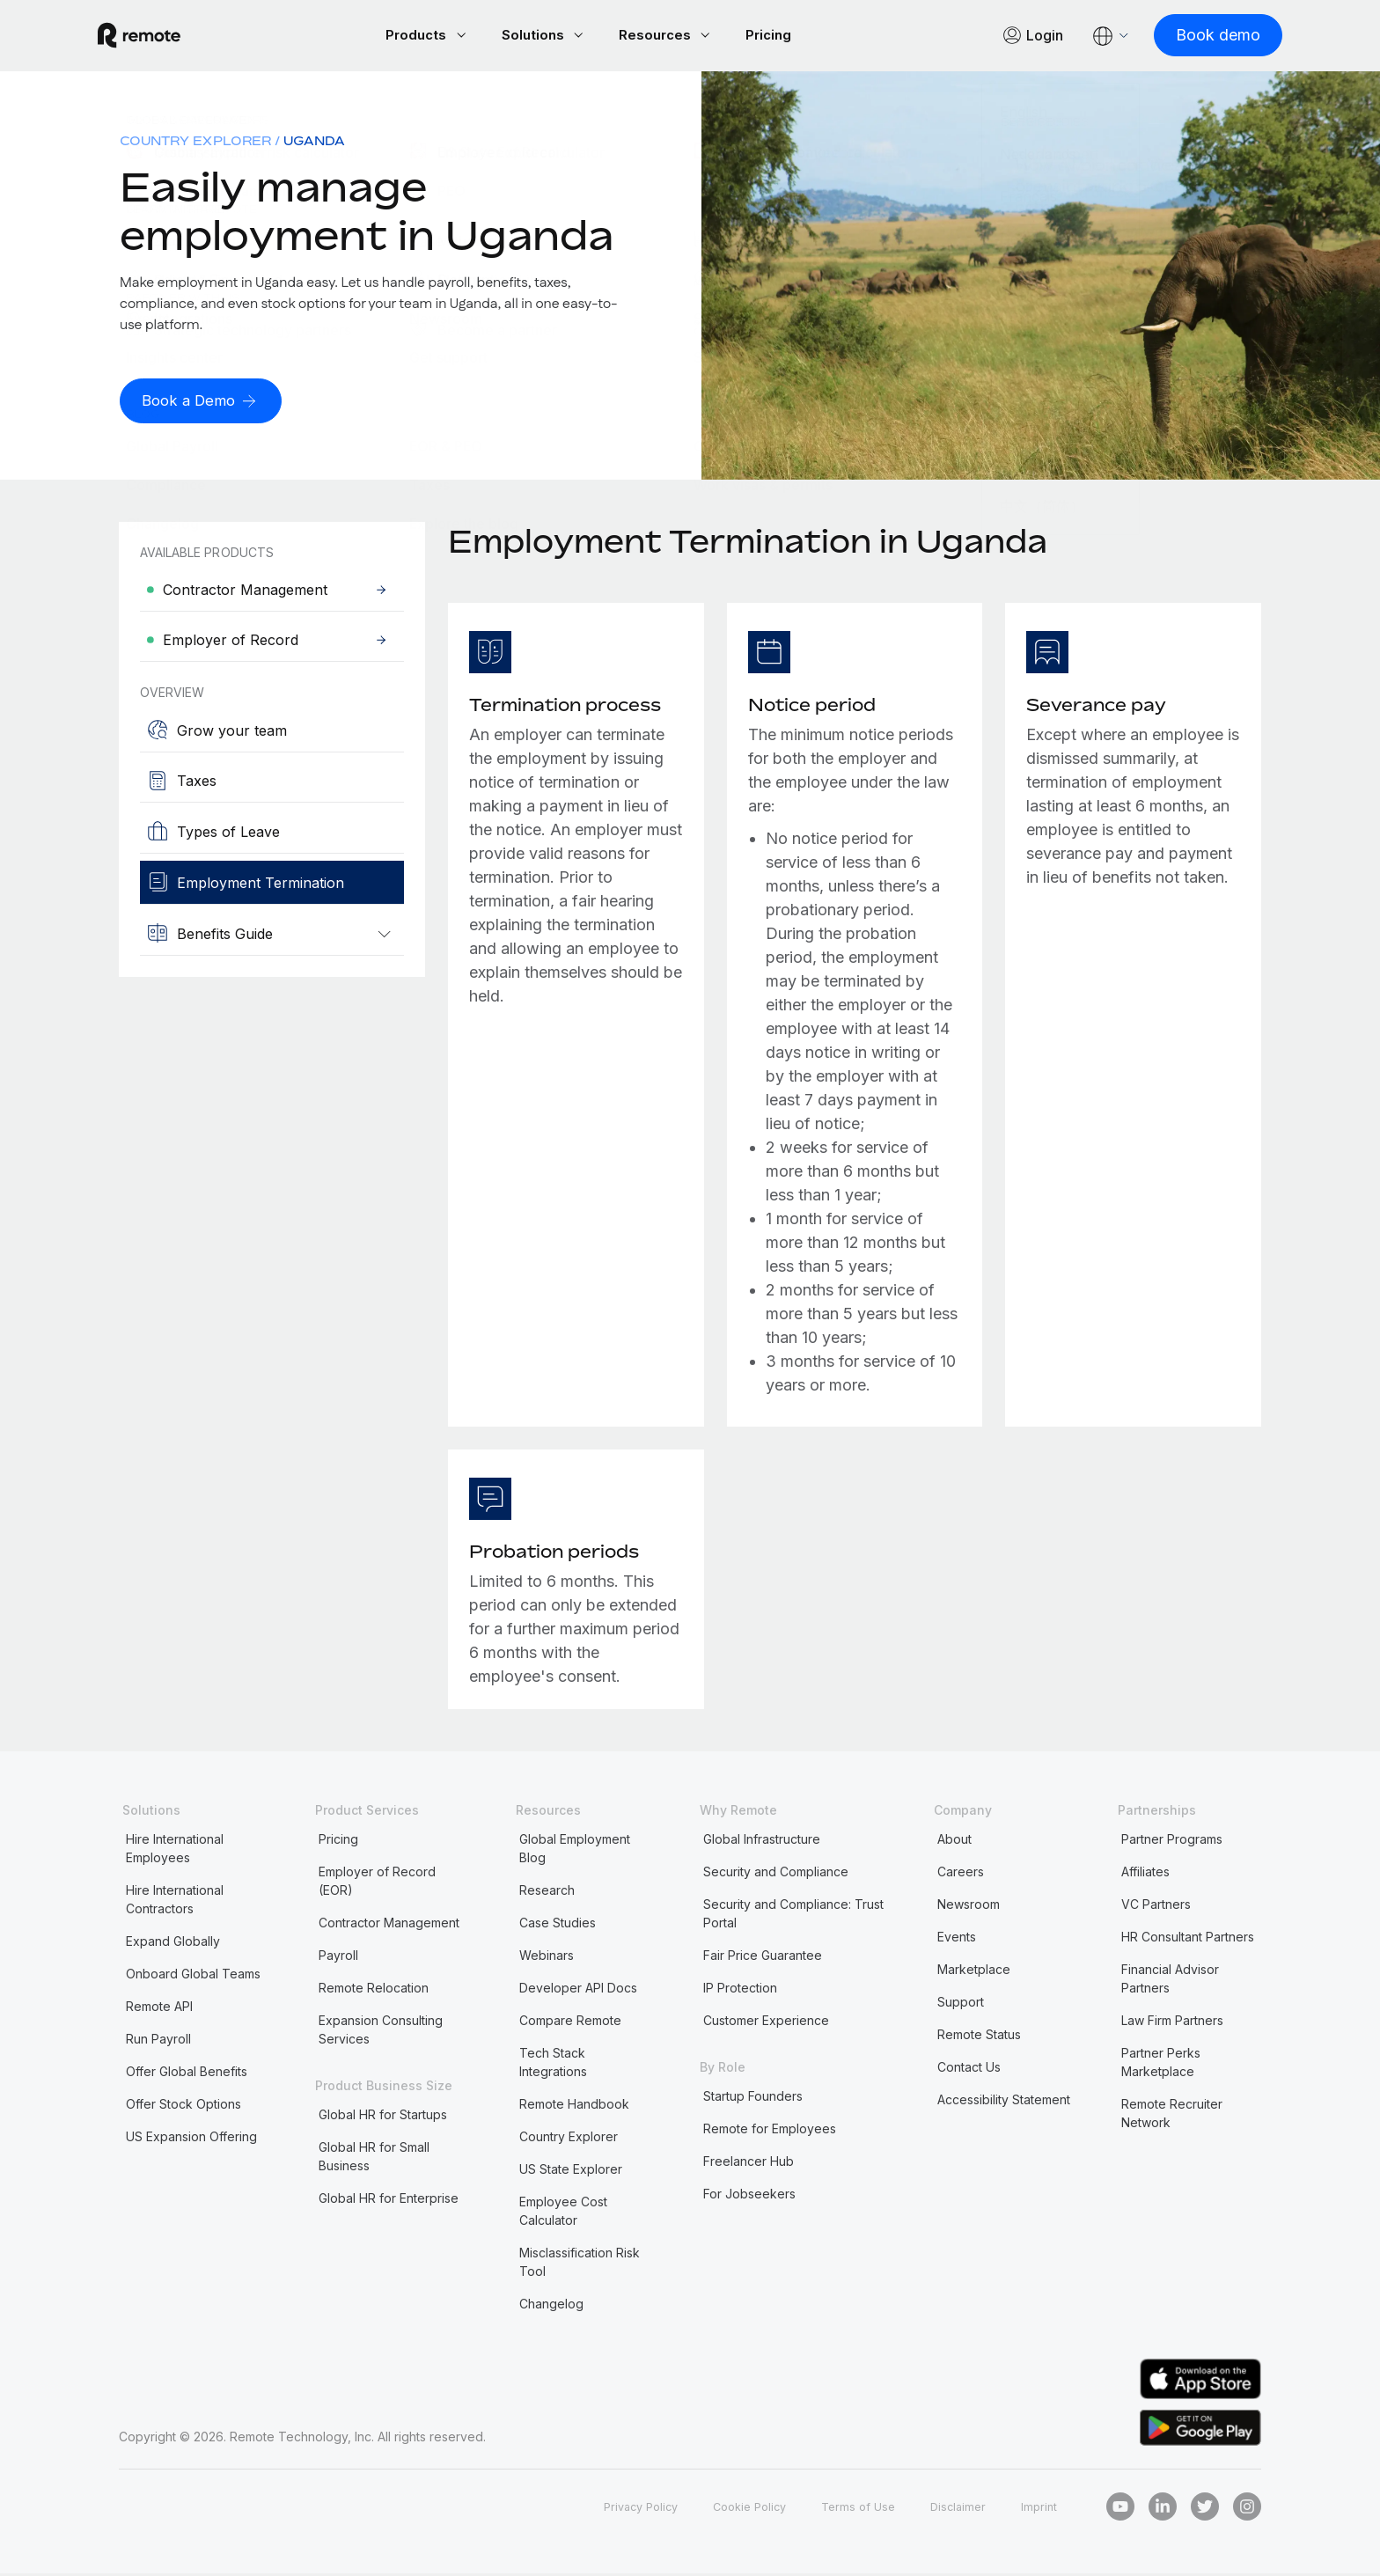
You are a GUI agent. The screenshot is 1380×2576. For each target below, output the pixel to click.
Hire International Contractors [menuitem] (175, 1902)
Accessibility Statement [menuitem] (1003, 2102)
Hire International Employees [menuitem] (175, 1851)
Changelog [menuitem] (551, 2306)
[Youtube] (1120, 2509)
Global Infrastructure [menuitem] (761, 1841)
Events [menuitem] (956, 1939)
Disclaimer (954, 2508)
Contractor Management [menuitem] (389, 1925)
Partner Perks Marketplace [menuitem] (1160, 2064)
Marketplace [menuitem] (973, 1971)
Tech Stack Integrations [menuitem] (553, 2064)
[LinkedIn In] (1163, 2509)
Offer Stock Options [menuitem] (183, 2106)
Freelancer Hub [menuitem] (748, 2163)
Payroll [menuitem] (338, 1957)
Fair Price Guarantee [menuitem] (762, 1957)
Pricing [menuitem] (338, 1841)
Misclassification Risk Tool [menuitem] (579, 2264)
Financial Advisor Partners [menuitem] (1170, 1981)
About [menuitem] (954, 1841)
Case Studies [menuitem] (557, 1925)
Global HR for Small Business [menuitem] (374, 2159)
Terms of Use (850, 2508)
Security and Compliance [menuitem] (775, 1874)
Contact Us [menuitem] (969, 2069)
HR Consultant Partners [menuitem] (1187, 1939)
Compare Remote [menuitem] (570, 2022)
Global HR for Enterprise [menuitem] (389, 2200)
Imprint (1038, 2508)
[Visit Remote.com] (160, 37)
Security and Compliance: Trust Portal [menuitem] (793, 1916)
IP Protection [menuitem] (740, 1990)
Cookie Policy (735, 2508)
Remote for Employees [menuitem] (769, 2131)
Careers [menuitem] (960, 1874)
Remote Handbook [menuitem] (574, 2106)
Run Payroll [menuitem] (158, 2041)
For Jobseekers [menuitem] (749, 2196)
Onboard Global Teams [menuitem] (193, 1976)
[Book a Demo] (204, 403)
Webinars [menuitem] (546, 1957)
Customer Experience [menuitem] (766, 2022)
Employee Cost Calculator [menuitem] (563, 2213)
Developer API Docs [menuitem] (578, 1990)
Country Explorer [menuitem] (195, 143)
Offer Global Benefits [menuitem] (186, 2073)
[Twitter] (1205, 2509)
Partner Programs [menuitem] (1171, 1841)
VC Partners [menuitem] (1156, 1906)
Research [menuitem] (547, 1892)
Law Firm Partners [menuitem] (1172, 2022)
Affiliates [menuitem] (1145, 1874)
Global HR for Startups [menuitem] (383, 2117)
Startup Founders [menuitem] (753, 2098)
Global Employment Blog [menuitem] (574, 1851)
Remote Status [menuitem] (979, 2036)
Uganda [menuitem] (314, 143)
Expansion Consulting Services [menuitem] (381, 2032)
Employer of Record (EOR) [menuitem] (377, 1883)
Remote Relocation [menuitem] (374, 1990)
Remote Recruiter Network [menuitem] (1171, 2115)
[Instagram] (1247, 2509)
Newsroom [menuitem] (968, 1906)
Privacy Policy (619, 2508)
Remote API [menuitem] (159, 2008)
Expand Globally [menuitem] (173, 1943)
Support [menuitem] (960, 2004)
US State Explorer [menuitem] (570, 2171)
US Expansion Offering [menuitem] (191, 2139)
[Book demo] (1197, 36)
